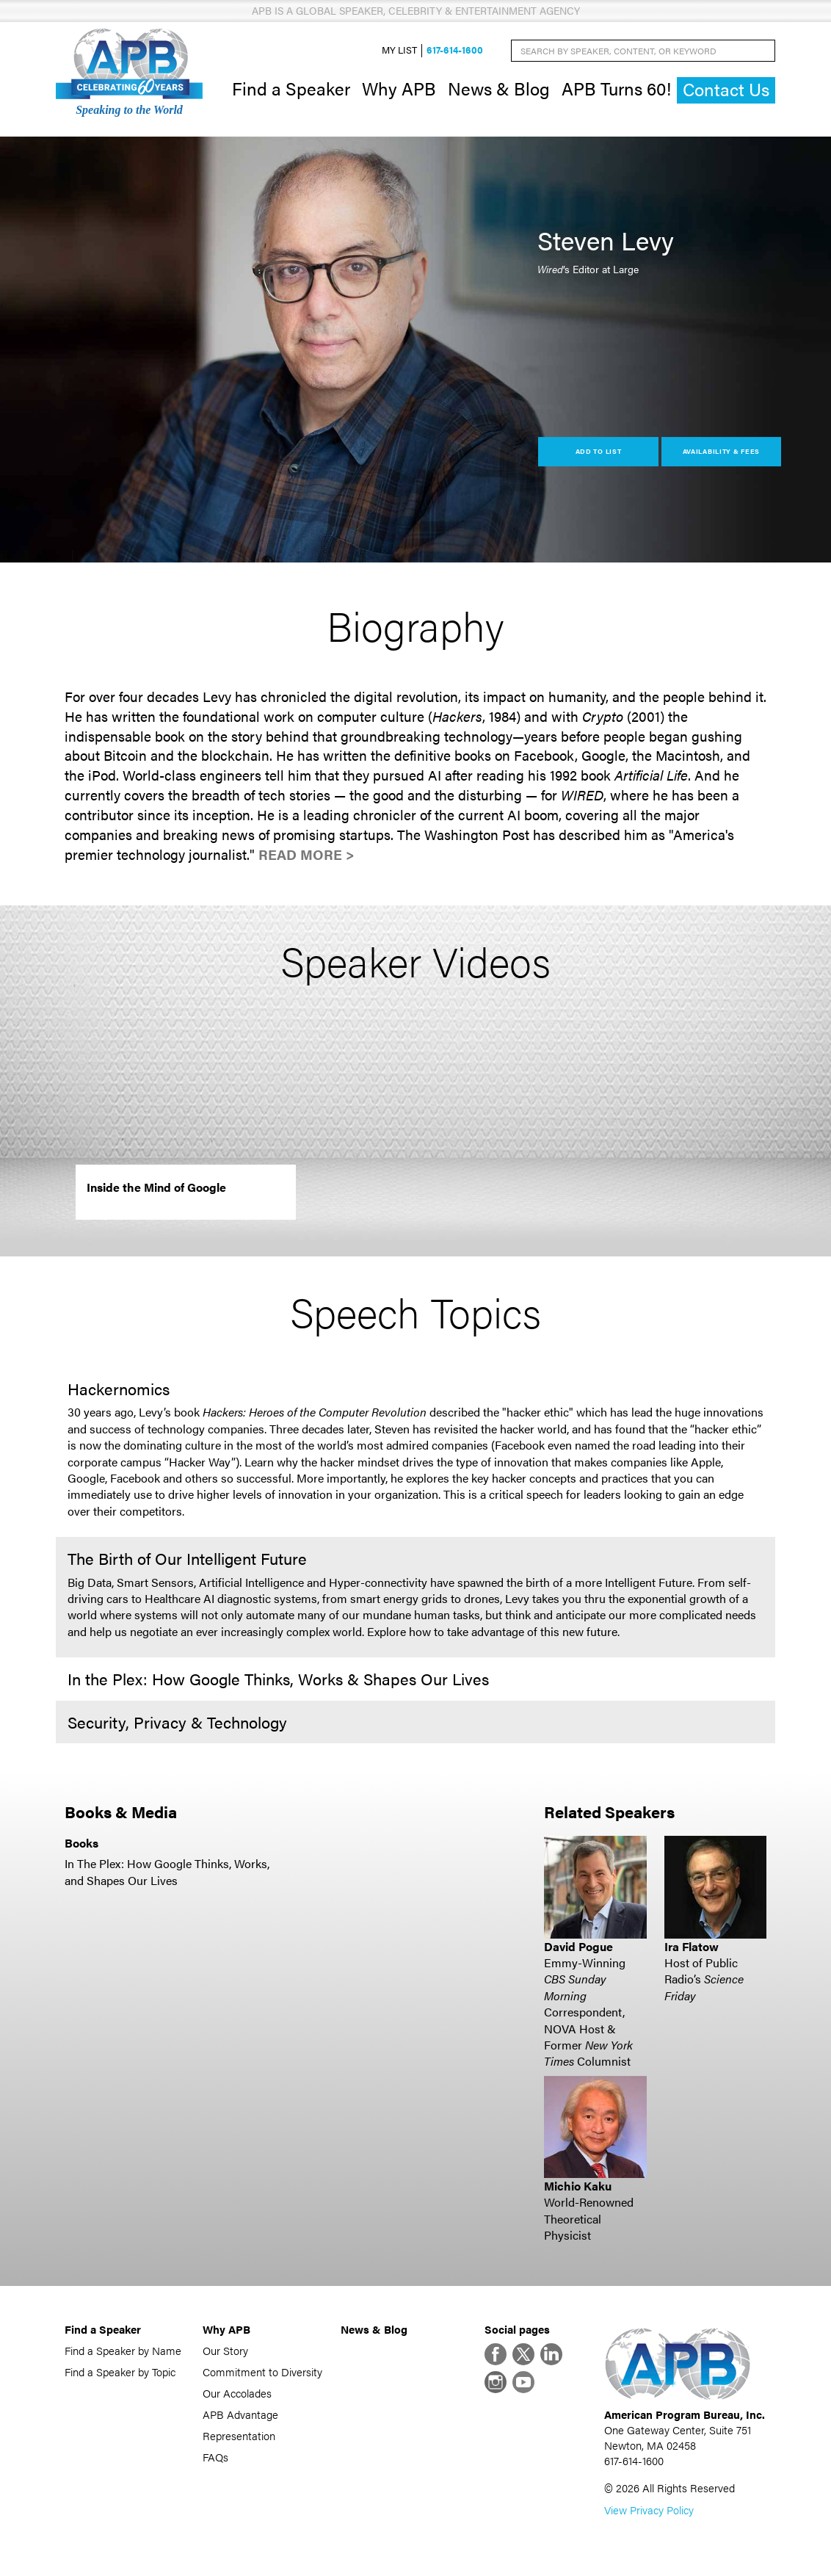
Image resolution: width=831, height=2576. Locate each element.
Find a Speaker (291, 88)
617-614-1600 (455, 50)
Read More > (306, 854)
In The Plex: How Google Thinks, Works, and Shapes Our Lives (167, 1871)
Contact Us (726, 89)
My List (399, 50)
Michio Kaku (578, 2185)
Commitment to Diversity (262, 2371)
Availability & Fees (721, 451)
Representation (239, 2435)
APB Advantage (240, 2414)
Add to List (599, 451)
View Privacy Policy (649, 2509)
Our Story (225, 2350)
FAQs (215, 2456)
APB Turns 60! (616, 88)
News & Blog (499, 88)
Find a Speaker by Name (123, 2350)
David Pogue (578, 1946)
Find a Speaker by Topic (120, 2371)
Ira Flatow (691, 1946)
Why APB (399, 88)
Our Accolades (237, 2392)
